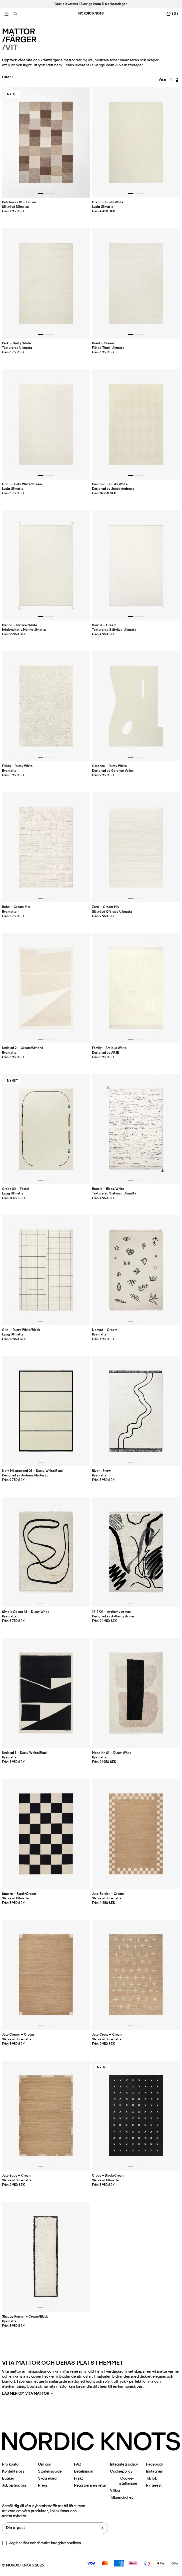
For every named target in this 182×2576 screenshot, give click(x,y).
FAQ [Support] (77, 2464)
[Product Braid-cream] (136, 283)
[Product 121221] (136, 1552)
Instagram (154, 2471)
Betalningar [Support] (84, 2471)
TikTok (151, 2478)
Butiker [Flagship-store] (8, 2478)
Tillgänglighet (121, 2497)
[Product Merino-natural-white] (46, 565)
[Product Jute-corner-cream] (46, 1975)
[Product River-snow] (136, 1411)
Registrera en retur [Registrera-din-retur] (90, 2485)
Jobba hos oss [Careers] (14, 2485)
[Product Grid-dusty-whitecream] (46, 424)
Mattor (18, 32)
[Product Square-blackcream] (46, 1834)
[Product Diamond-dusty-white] (136, 424)
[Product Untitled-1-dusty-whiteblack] (46, 1693)
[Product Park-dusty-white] (46, 283)
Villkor (115, 2490)
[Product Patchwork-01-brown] (46, 142)
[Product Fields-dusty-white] (46, 706)
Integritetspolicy (124, 2464)
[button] (91, 2393)
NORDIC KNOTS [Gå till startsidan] (91, 13)
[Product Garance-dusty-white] (136, 706)
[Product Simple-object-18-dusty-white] (46, 1552)
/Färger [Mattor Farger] (19, 40)
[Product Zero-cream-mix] (136, 847)
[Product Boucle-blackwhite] (136, 1129)
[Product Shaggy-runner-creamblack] (46, 2257)
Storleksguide (50, 2471)
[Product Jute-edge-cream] (46, 2116)
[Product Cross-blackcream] (136, 2116)
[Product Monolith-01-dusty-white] (136, 1693)
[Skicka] (102, 2528)
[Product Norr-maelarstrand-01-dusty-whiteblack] (46, 1411)
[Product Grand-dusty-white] (136, 142)
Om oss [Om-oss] (44, 2464)
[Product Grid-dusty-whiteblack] (46, 1270)
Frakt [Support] (78, 2478)
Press (43, 2485)
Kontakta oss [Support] (13, 2471)
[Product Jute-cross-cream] (136, 1975)
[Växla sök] (15, 14)
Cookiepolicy (121, 2471)
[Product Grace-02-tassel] (46, 1129)
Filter (8, 77)
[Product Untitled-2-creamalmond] (46, 988)
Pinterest (154, 2485)
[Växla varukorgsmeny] (172, 14)
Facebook (154, 2464)
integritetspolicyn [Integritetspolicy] (66, 2542)
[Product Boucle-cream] (136, 565)
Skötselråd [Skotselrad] (47, 2478)
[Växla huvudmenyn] (6, 14)
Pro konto (10, 2464)
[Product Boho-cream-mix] (46, 847)
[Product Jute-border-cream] (136, 1834)
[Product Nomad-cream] (136, 1270)
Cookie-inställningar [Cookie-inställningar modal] (127, 2481)
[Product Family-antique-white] (136, 988)
